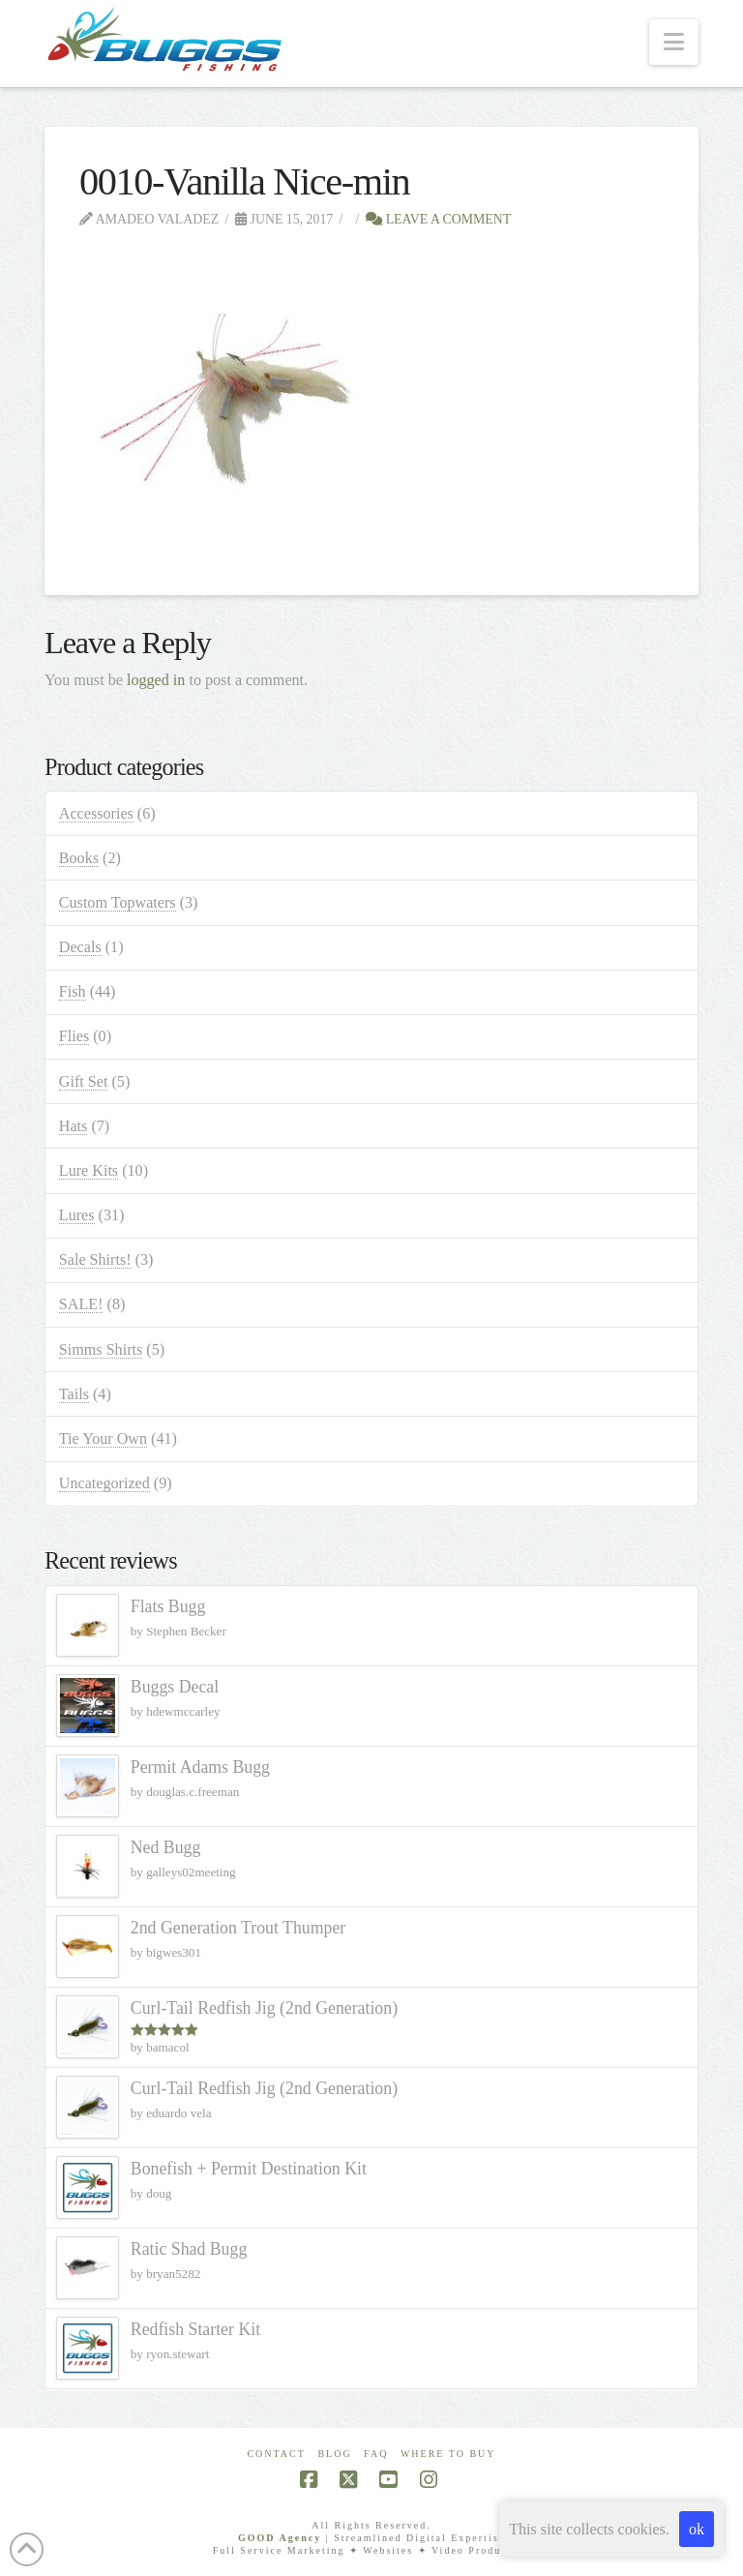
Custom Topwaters (117, 902)
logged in (156, 680)
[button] (673, 42)
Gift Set (83, 1081)
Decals (80, 947)
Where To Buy (448, 2453)
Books (79, 858)
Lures (77, 1215)
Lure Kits (88, 1170)
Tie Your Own (103, 1438)
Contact (276, 2453)
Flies (74, 1036)
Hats (73, 1126)
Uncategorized (104, 1483)
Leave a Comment (438, 219)
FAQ (376, 2453)
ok (696, 2529)
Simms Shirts (100, 1349)
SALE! (81, 1304)
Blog (334, 2453)
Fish (72, 991)
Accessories (96, 813)
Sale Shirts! (95, 1259)
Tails (74, 1394)
